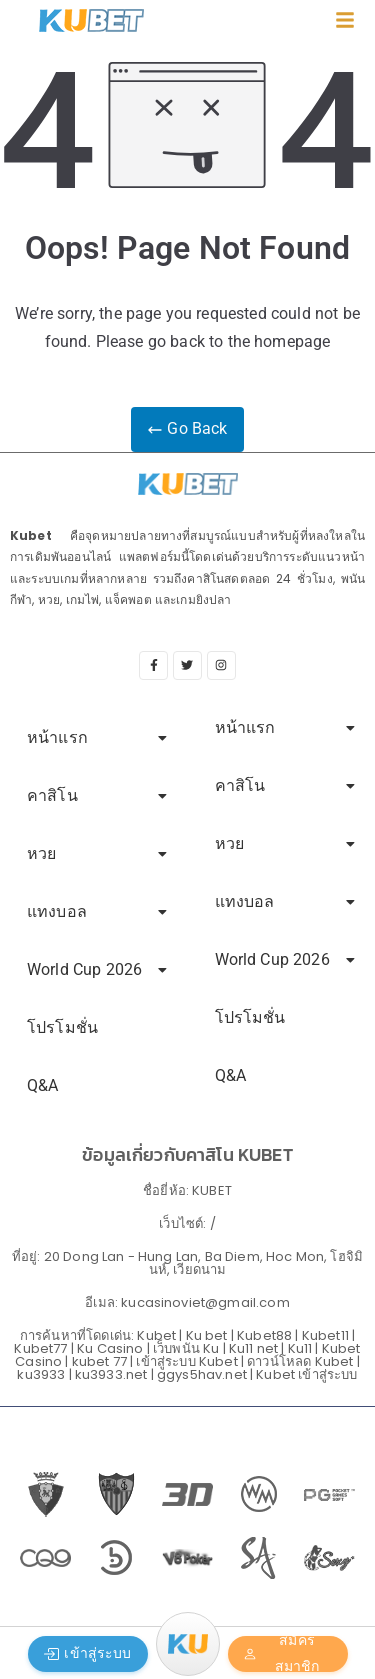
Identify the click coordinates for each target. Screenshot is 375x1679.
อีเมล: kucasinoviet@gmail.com (187, 1302)
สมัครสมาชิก (281, 1654)
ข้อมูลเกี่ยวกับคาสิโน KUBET (187, 1154)
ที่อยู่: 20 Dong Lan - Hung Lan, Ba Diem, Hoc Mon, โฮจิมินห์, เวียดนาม (187, 1263)
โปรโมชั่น (62, 1027)
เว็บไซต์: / (187, 1223)
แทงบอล (97, 911)
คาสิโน (97, 795)
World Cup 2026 (97, 969)
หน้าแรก (97, 737)
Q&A (42, 1085)
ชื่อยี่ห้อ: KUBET (187, 1190)
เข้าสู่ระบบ (87, 1653)
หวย (97, 853)
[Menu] (188, 1644)
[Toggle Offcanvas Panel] (345, 25)
